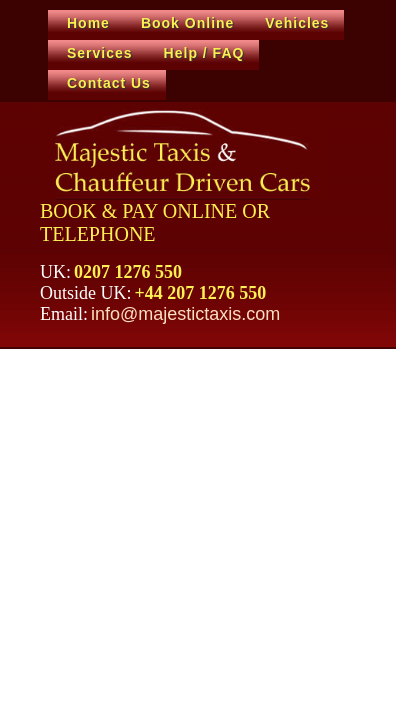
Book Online (187, 23)
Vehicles (297, 23)
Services (100, 53)
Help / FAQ (204, 53)
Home (88, 23)
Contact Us (109, 83)
